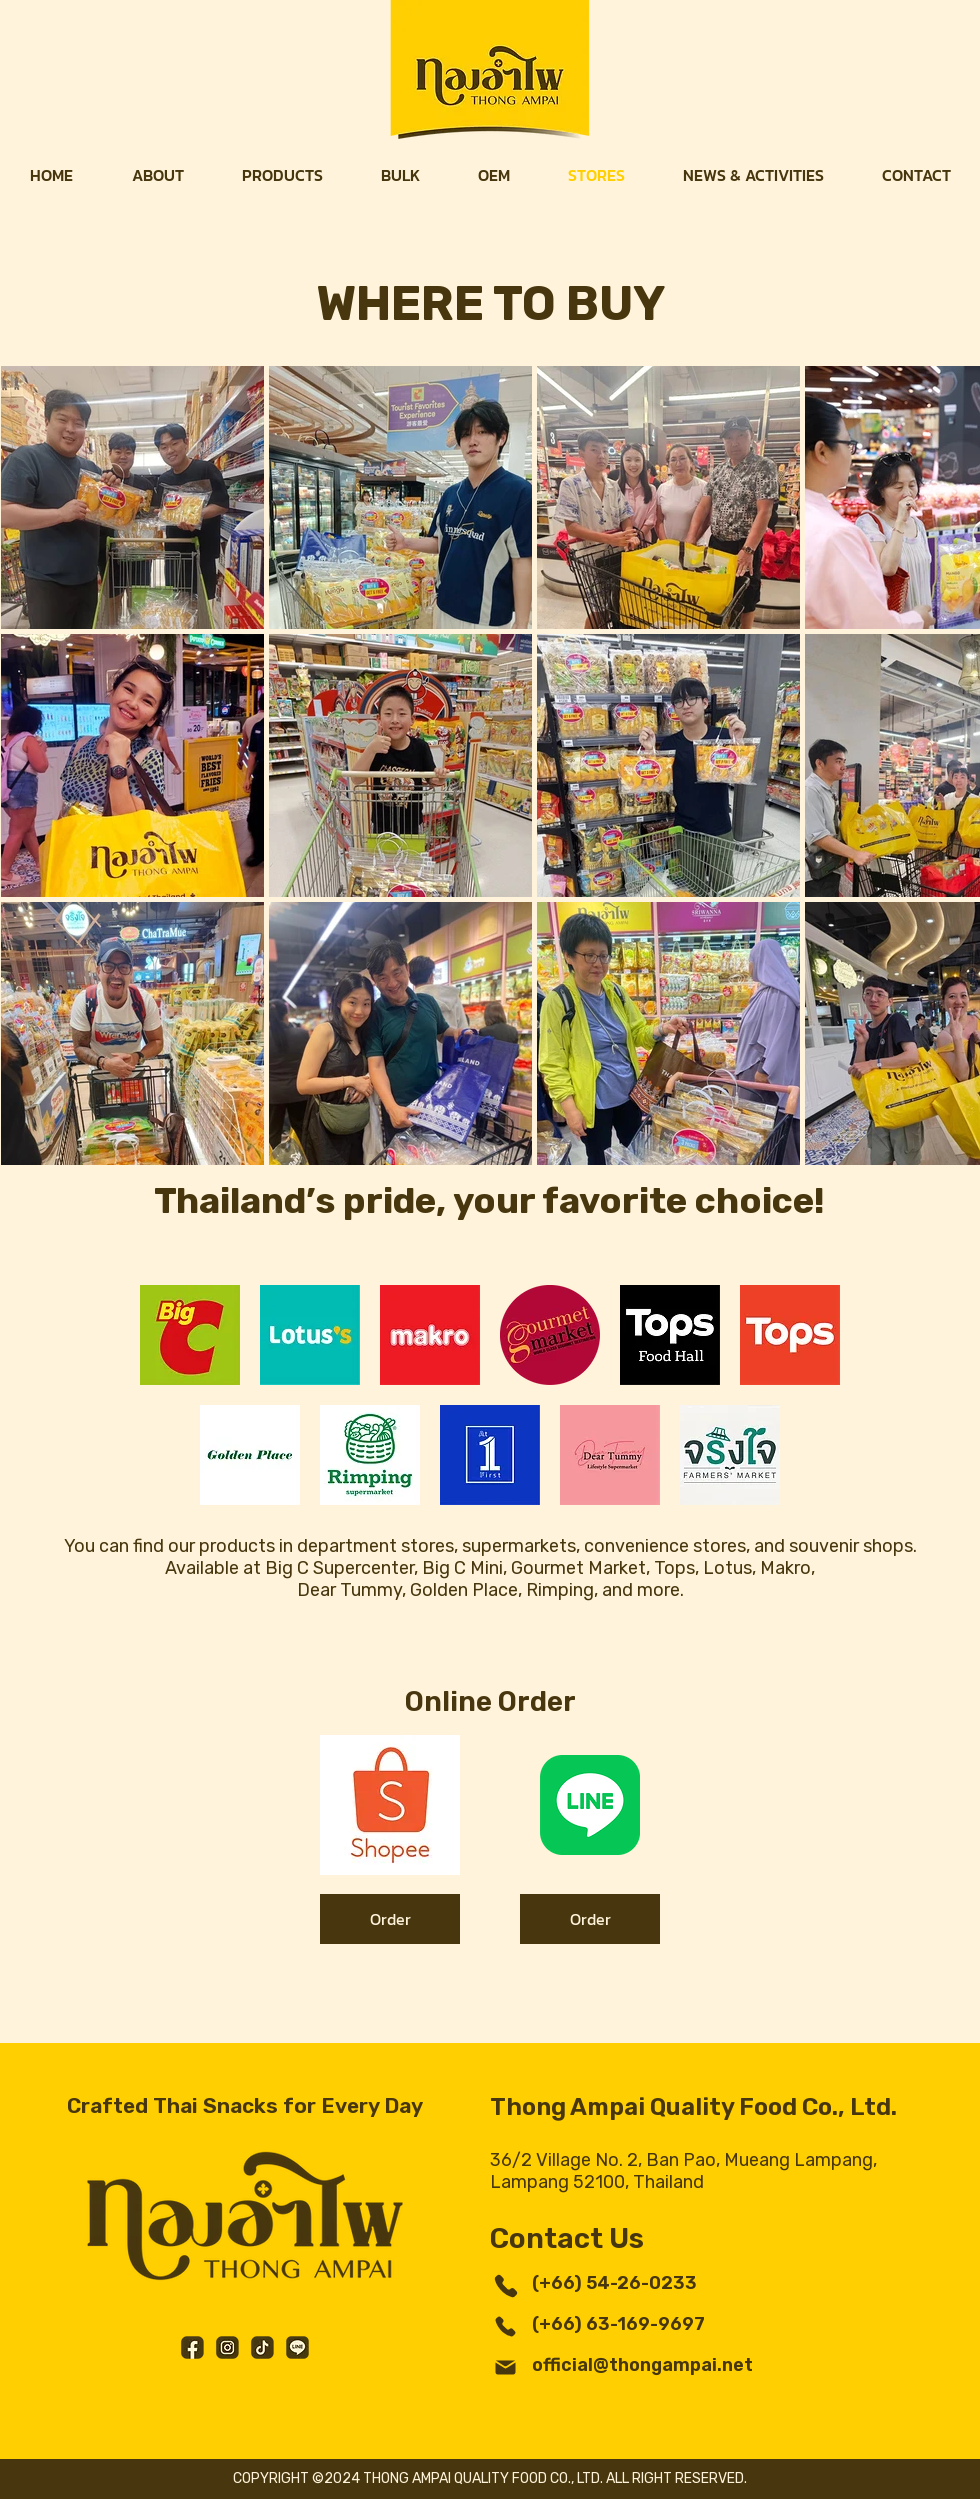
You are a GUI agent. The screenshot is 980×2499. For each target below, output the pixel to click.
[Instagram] (227, 2347)
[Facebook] (192, 2347)
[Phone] (505, 2285)
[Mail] (505, 2367)
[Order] (390, 1919)
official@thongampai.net (642, 2365)
